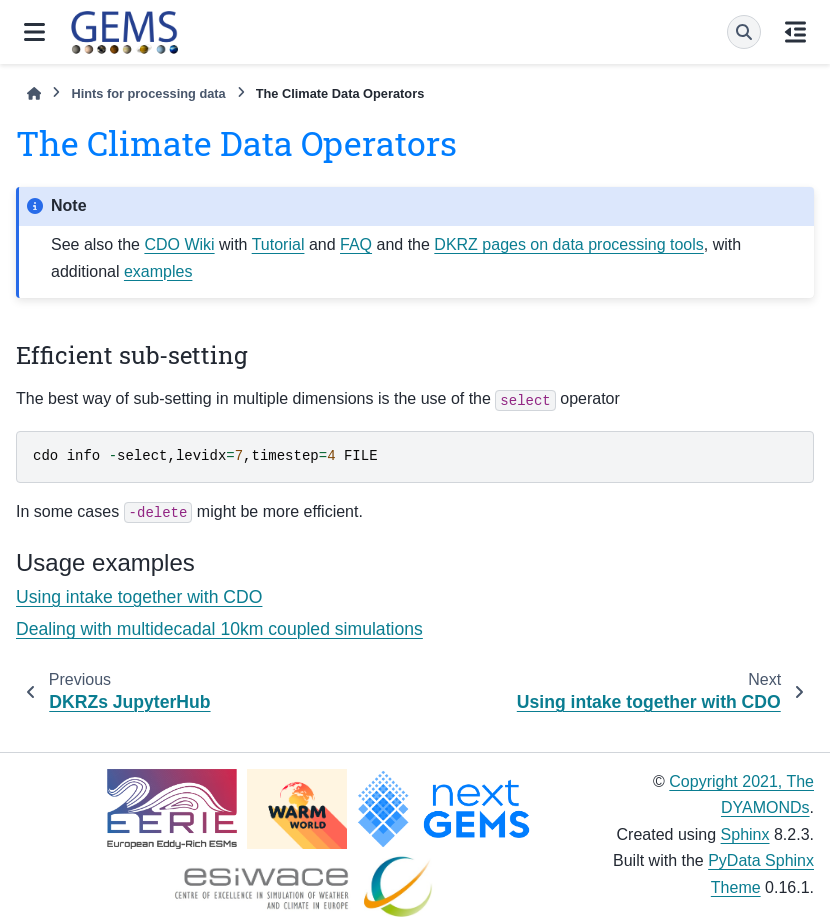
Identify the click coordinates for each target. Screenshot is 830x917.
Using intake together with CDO (139, 597)
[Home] (34, 93)
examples (158, 271)
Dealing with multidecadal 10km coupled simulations (219, 629)
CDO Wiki (179, 244)
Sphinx (745, 834)
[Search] (744, 32)
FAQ (356, 244)
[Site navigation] (34, 32)
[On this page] (795, 32)
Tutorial (278, 244)
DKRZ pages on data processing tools (568, 244)
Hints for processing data (148, 93)
